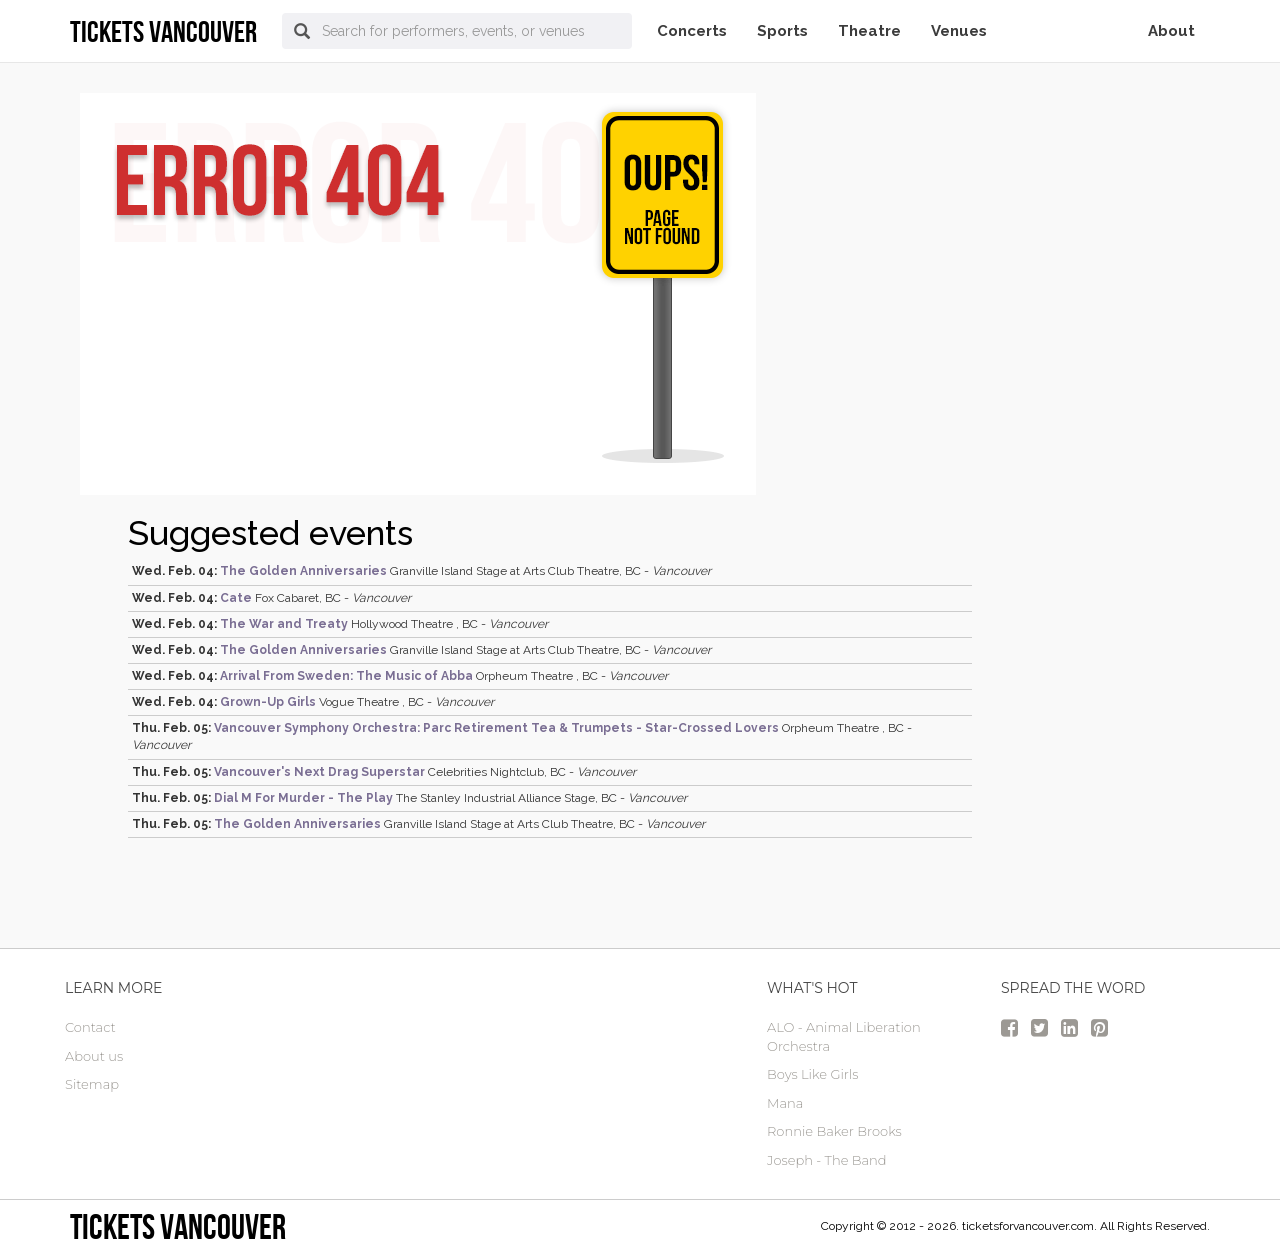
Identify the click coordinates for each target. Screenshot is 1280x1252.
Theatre (869, 31)
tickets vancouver (178, 1226)
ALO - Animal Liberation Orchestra (844, 1036)
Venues (959, 31)
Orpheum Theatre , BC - (400, 676)
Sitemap (92, 1084)
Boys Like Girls (812, 1074)
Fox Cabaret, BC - (271, 598)
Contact (90, 1027)
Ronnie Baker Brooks (834, 1131)
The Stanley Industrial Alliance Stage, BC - (409, 798)
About (1171, 31)
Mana (785, 1103)
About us (94, 1056)
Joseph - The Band (827, 1160)
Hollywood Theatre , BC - (340, 624)
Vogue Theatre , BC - (313, 702)
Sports (782, 31)
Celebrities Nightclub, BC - (384, 772)
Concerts (692, 31)
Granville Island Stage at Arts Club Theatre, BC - (421, 571)
